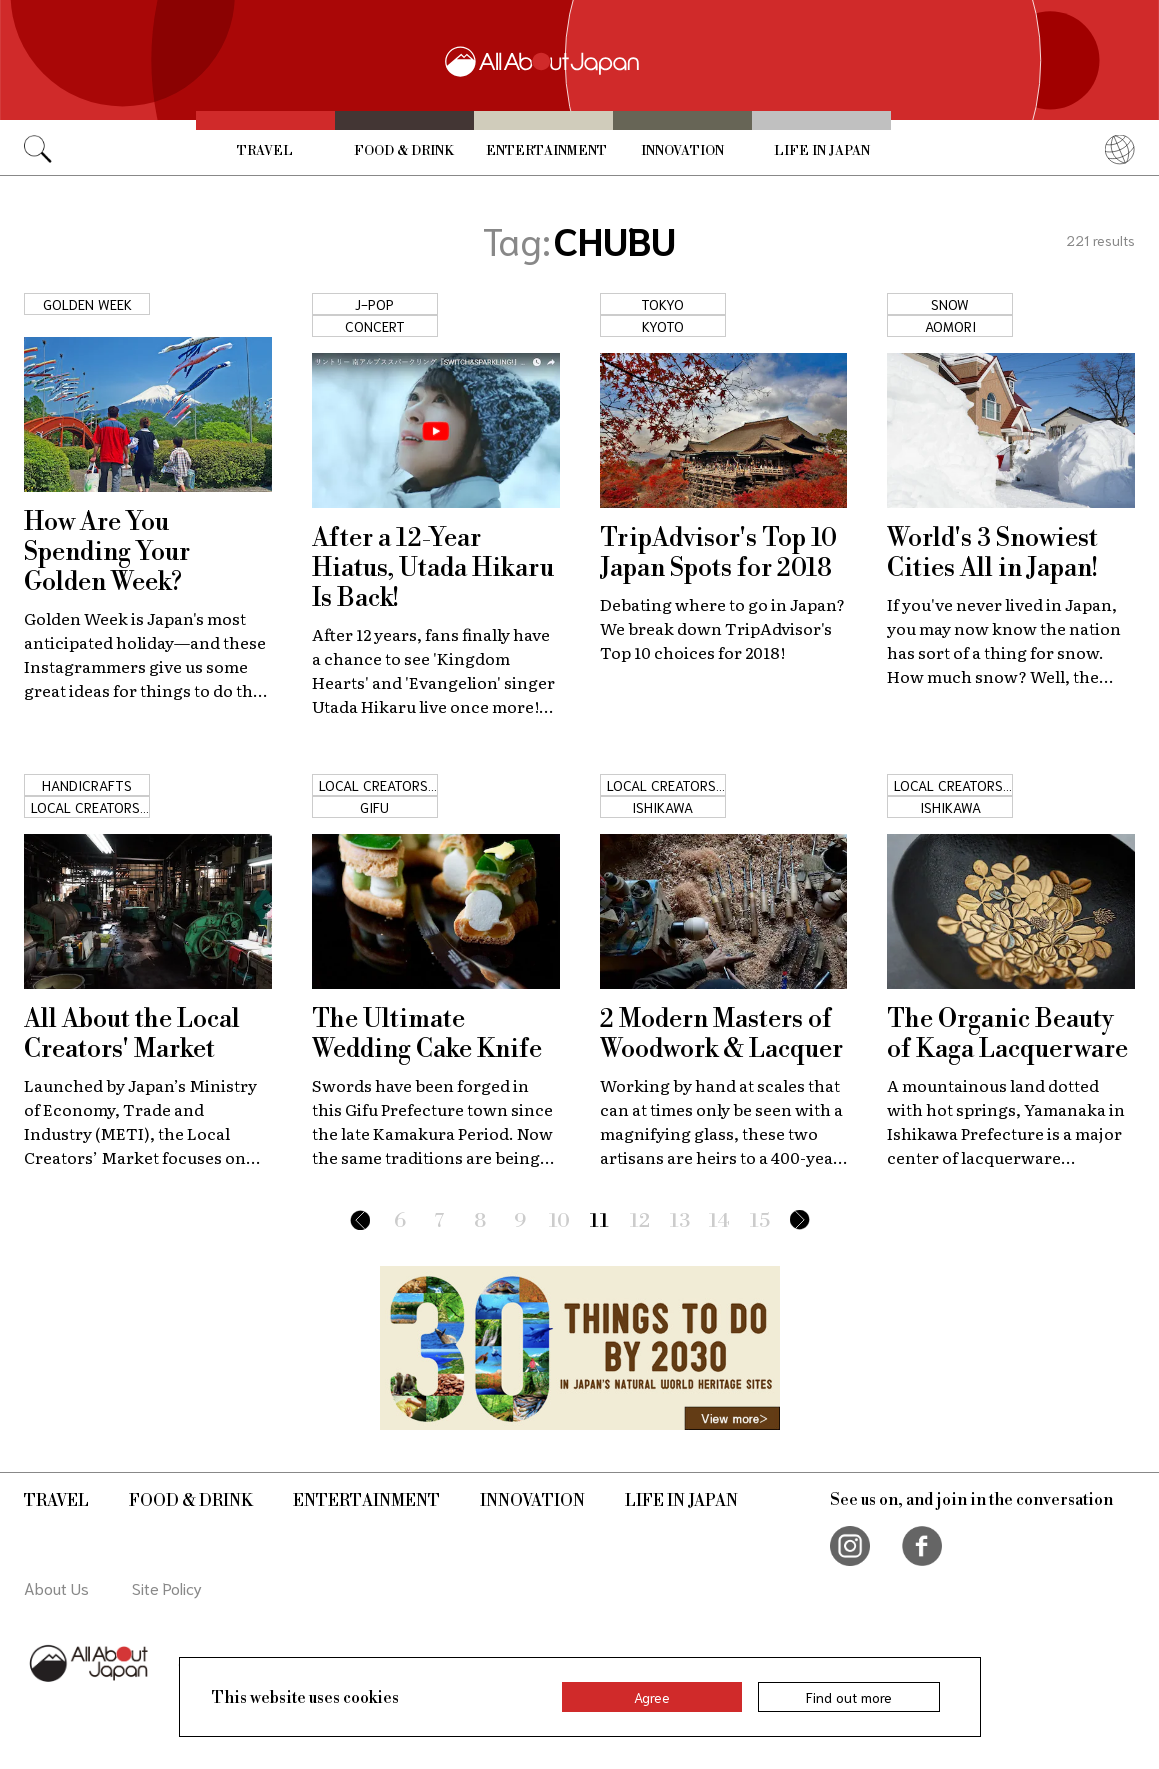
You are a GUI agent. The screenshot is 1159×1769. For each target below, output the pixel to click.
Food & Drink (404, 151)
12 (640, 1221)
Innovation (682, 151)
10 (559, 1221)
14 (719, 1221)
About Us (56, 1587)
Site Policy (167, 1587)
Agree (652, 1697)
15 (760, 1221)
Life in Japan (822, 151)
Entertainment (546, 151)
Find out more (849, 1697)
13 (680, 1221)
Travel (265, 151)
